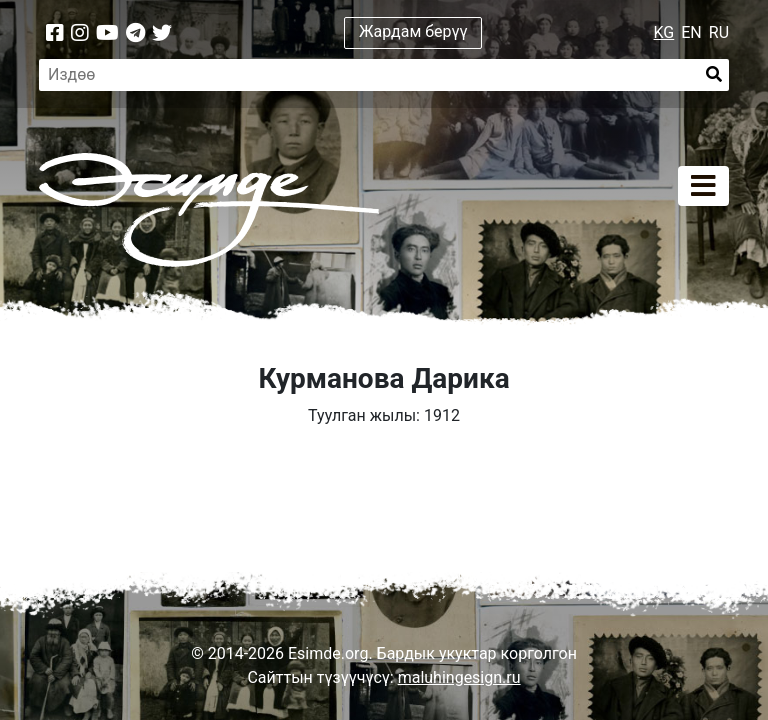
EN (691, 32)
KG (664, 32)
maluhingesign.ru (459, 677)
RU (719, 32)
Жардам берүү (413, 31)
